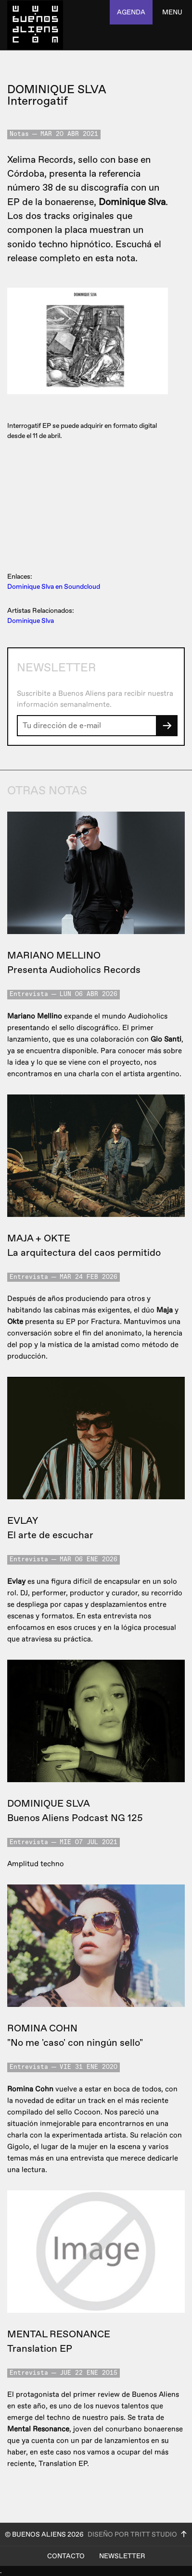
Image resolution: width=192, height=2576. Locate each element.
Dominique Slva (30, 621)
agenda (131, 12)
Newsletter (122, 2556)
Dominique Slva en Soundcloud (53, 587)
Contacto (66, 2556)
